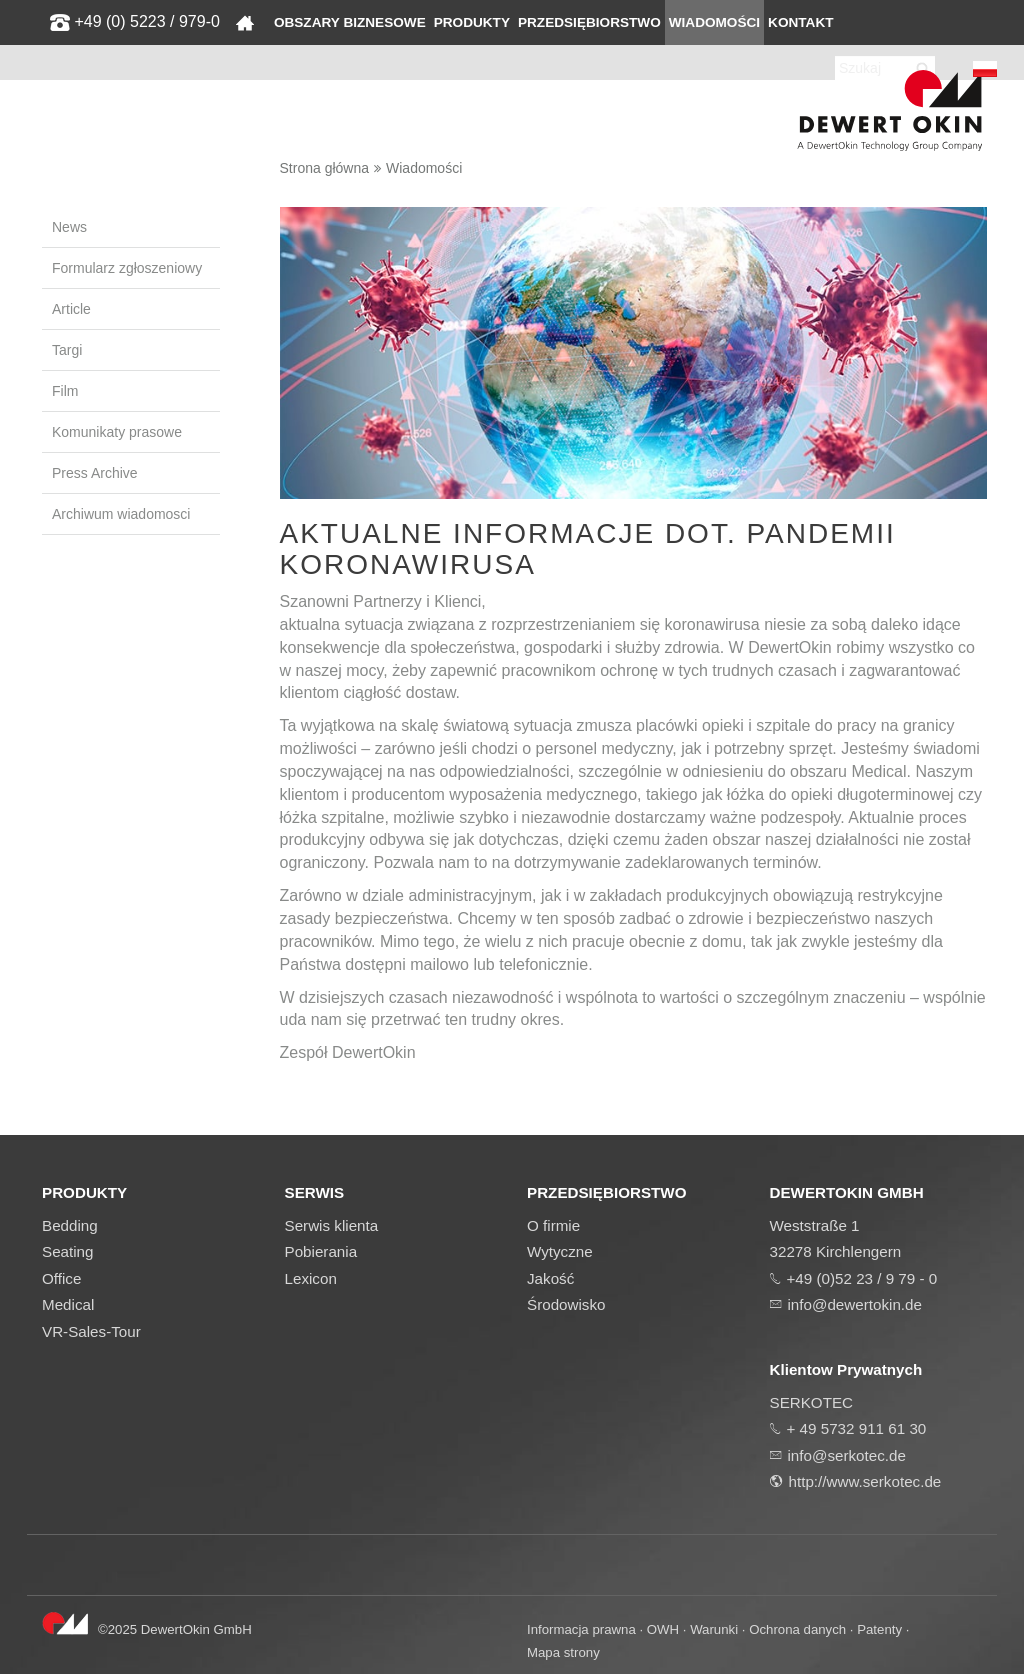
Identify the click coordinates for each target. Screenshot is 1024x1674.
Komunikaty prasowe (117, 432)
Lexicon (311, 1278)
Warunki (714, 1629)
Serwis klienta (332, 1225)
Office (61, 1278)
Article (71, 309)
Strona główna (325, 168)
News (69, 227)
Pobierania (321, 1251)
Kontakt (800, 22)
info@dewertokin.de (855, 1304)
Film (65, 391)
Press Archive (95, 473)
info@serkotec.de (847, 1455)
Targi (67, 350)
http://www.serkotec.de (865, 1481)
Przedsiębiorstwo (589, 22)
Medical (68, 1304)
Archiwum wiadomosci (121, 514)
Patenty (879, 1629)
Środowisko (566, 1304)
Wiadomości (714, 22)
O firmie (553, 1225)
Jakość (550, 1278)
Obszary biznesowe (350, 22)
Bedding (70, 1225)
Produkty (472, 22)
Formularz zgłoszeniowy (127, 268)
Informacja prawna (581, 1629)
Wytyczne (560, 1251)
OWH (663, 1629)
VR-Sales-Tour (91, 1331)
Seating (68, 1251)
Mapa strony (563, 1652)
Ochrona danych (797, 1629)
